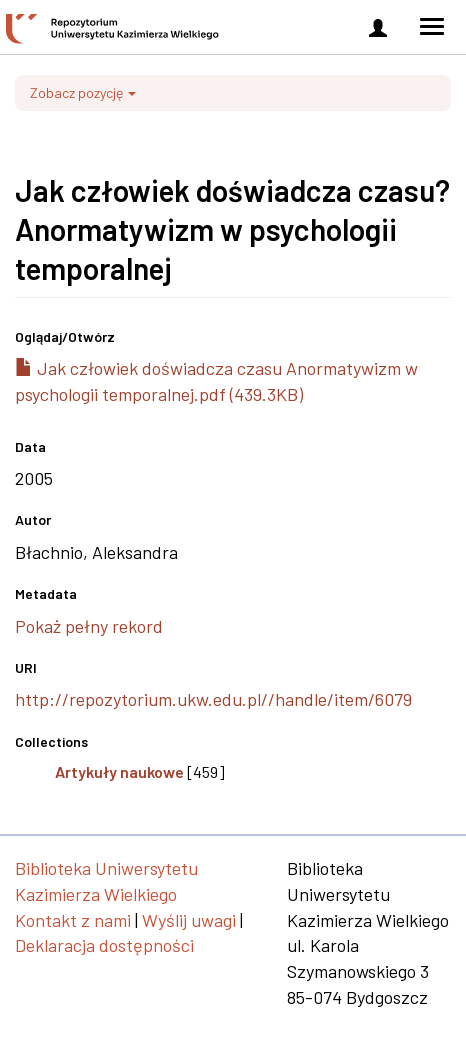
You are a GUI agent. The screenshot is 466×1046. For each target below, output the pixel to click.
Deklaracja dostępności (104, 945)
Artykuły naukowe (119, 771)
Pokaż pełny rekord (89, 626)
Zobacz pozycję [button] (83, 92)
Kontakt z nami (73, 920)
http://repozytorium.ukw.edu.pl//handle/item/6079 (213, 699)
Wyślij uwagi (189, 920)
